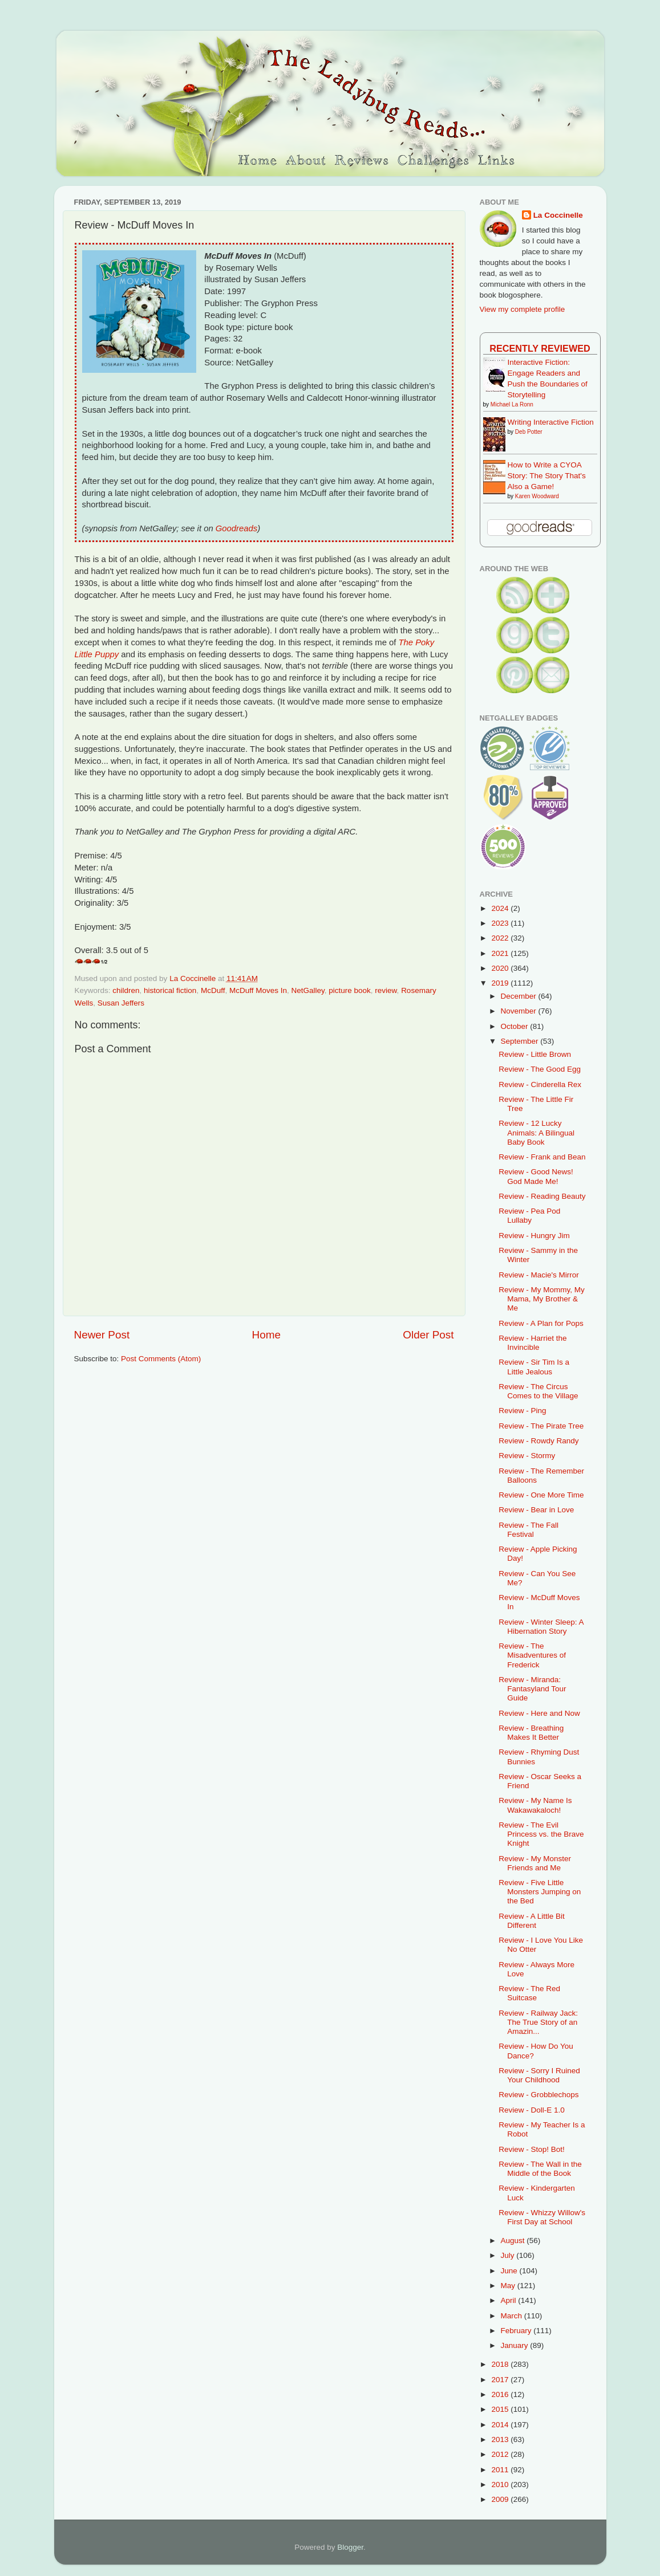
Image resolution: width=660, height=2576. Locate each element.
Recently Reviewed (539, 348)
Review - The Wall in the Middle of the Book (540, 2169)
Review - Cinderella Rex (540, 1084)
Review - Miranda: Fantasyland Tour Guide (532, 1688)
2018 (501, 2364)
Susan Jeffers (121, 1003)
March (512, 2316)
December (519, 996)
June (510, 2270)
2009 (501, 2499)
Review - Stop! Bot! (532, 2149)
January (516, 2345)
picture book (350, 990)
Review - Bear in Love (536, 1509)
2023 (501, 923)
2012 (501, 2454)
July (509, 2255)
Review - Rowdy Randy (538, 1440)
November (519, 1011)
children (125, 990)
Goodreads (236, 528)
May (509, 2285)
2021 (501, 953)
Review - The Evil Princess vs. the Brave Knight (541, 1834)
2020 (501, 968)
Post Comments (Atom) (161, 1358)
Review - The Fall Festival (528, 1530)
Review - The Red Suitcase (529, 1993)
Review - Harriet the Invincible (532, 1343)
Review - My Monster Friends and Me (535, 1863)
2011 (501, 2469)
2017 (501, 2379)
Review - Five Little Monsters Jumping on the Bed (540, 1891)
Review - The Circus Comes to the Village (538, 1391)
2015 (501, 2409)
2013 (501, 2439)
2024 (501, 908)
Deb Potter (528, 432)
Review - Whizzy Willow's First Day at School (542, 2217)
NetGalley (307, 990)
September (521, 1041)
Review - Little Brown (535, 1054)
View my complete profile (522, 309)
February (517, 2330)
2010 (501, 2484)
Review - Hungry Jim (534, 1235)
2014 (501, 2424)
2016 (501, 2394)
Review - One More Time (541, 1495)
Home (266, 1335)
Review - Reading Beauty (542, 1196)
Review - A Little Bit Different (532, 1921)
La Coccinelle (558, 215)
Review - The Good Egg (540, 1069)
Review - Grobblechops (538, 2094)
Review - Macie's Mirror (539, 1275)
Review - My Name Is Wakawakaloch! (535, 1805)
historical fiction (170, 990)
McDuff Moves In (258, 990)
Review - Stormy (527, 1455)
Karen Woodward (537, 496)
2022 (501, 938)
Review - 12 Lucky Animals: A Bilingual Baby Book (536, 1132)
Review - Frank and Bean (542, 1157)
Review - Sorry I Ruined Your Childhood (539, 2075)
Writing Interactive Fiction (551, 422)
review (385, 990)
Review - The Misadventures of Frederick (532, 1655)
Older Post (428, 1335)
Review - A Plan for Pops (541, 1323)
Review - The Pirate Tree (541, 1426)
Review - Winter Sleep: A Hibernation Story (541, 1626)
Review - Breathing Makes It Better (531, 1732)
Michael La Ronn (512, 404)
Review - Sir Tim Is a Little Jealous (534, 1367)
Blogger (350, 2547)
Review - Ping (522, 1410)
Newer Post (102, 1335)
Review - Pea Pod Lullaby (529, 1215)
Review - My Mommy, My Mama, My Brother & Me (542, 1298)
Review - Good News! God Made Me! (536, 1176)
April (510, 2300)
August (514, 2240)
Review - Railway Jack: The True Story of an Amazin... (538, 2022)
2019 (501, 983)
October (516, 1026)
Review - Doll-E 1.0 (532, 2110)
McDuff (213, 990)
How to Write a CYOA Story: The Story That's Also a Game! (547, 476)
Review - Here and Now (539, 1713)
